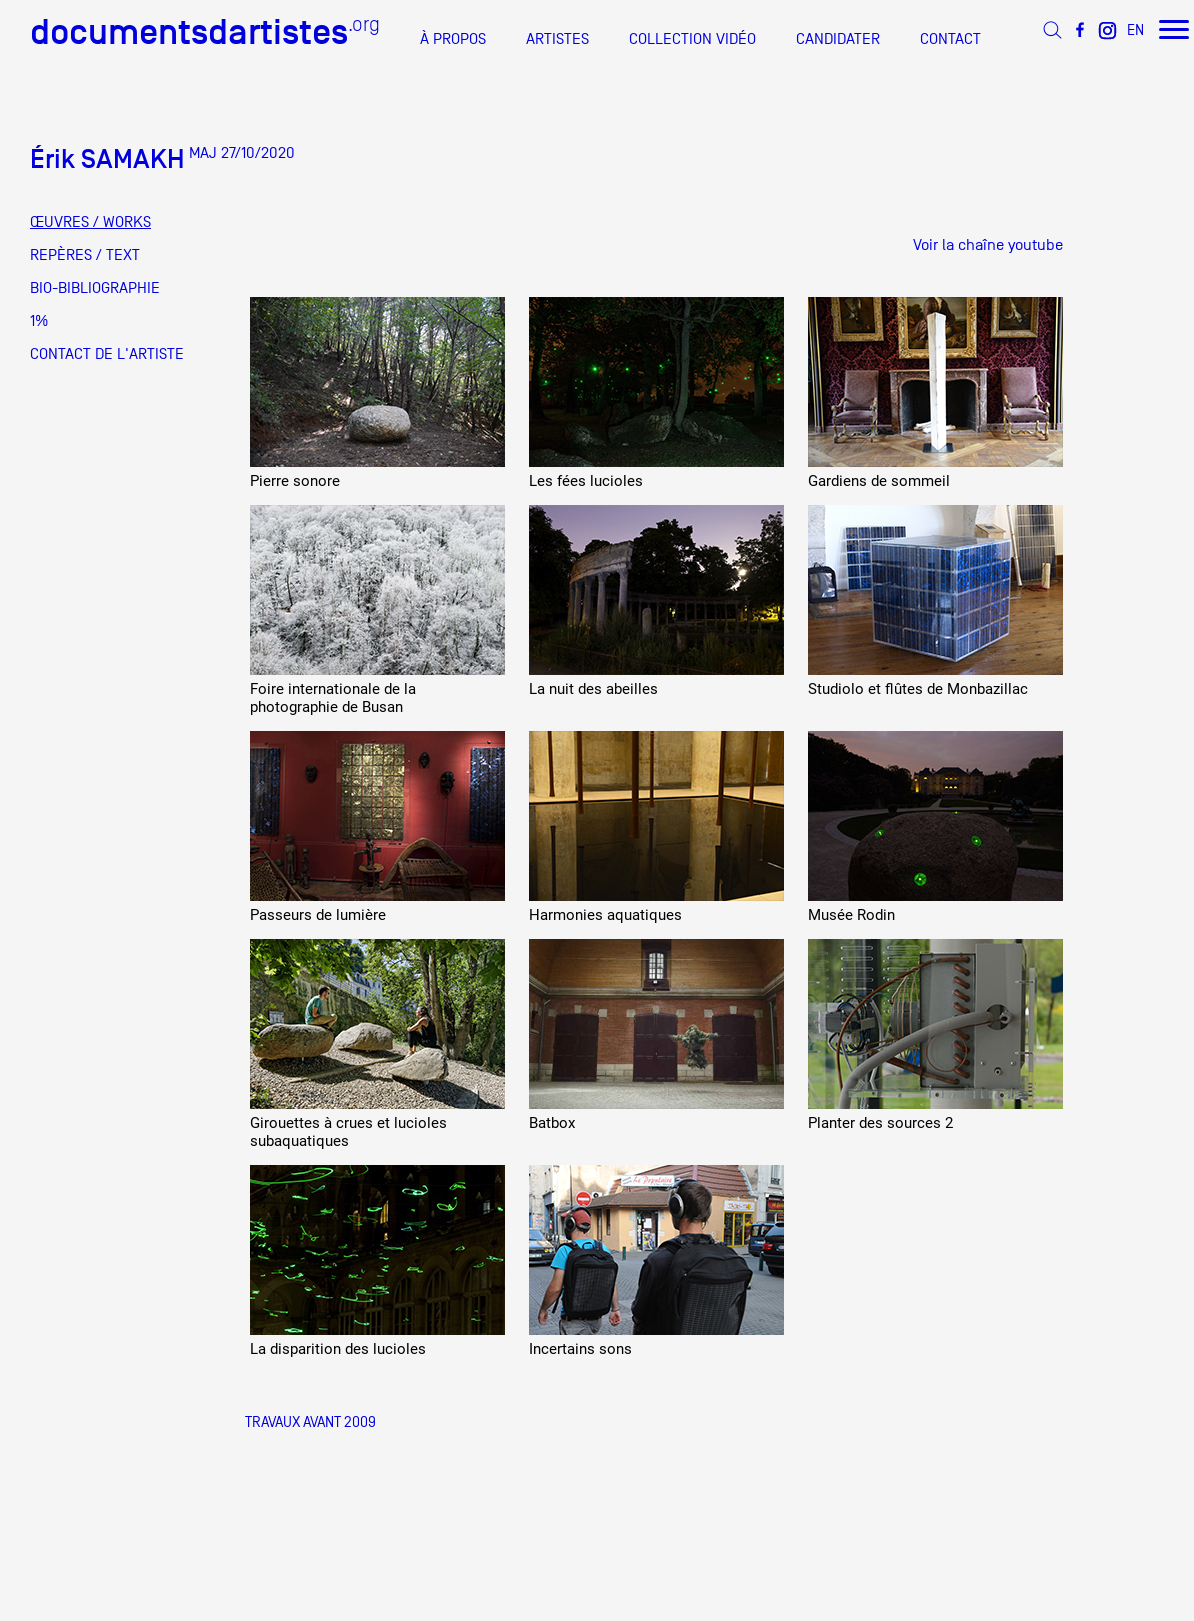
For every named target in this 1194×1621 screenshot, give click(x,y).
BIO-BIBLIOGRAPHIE (95, 288)
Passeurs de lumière (318, 915)
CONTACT (950, 39)
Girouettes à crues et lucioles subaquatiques (348, 1132)
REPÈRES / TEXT (85, 255)
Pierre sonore (295, 481)
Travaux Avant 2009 (310, 1421)
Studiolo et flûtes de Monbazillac (918, 689)
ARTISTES (557, 39)
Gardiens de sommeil (879, 481)
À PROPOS (453, 39)
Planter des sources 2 (880, 1123)
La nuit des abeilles (593, 689)
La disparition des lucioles (338, 1349)
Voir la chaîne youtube (988, 245)
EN (1135, 29)
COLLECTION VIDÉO (692, 39)
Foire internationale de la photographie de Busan (333, 698)
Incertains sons (580, 1349)
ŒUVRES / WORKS (90, 222)
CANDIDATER (838, 39)
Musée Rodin (851, 915)
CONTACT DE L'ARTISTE (107, 354)
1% (39, 321)
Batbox (552, 1123)
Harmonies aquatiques (605, 915)
